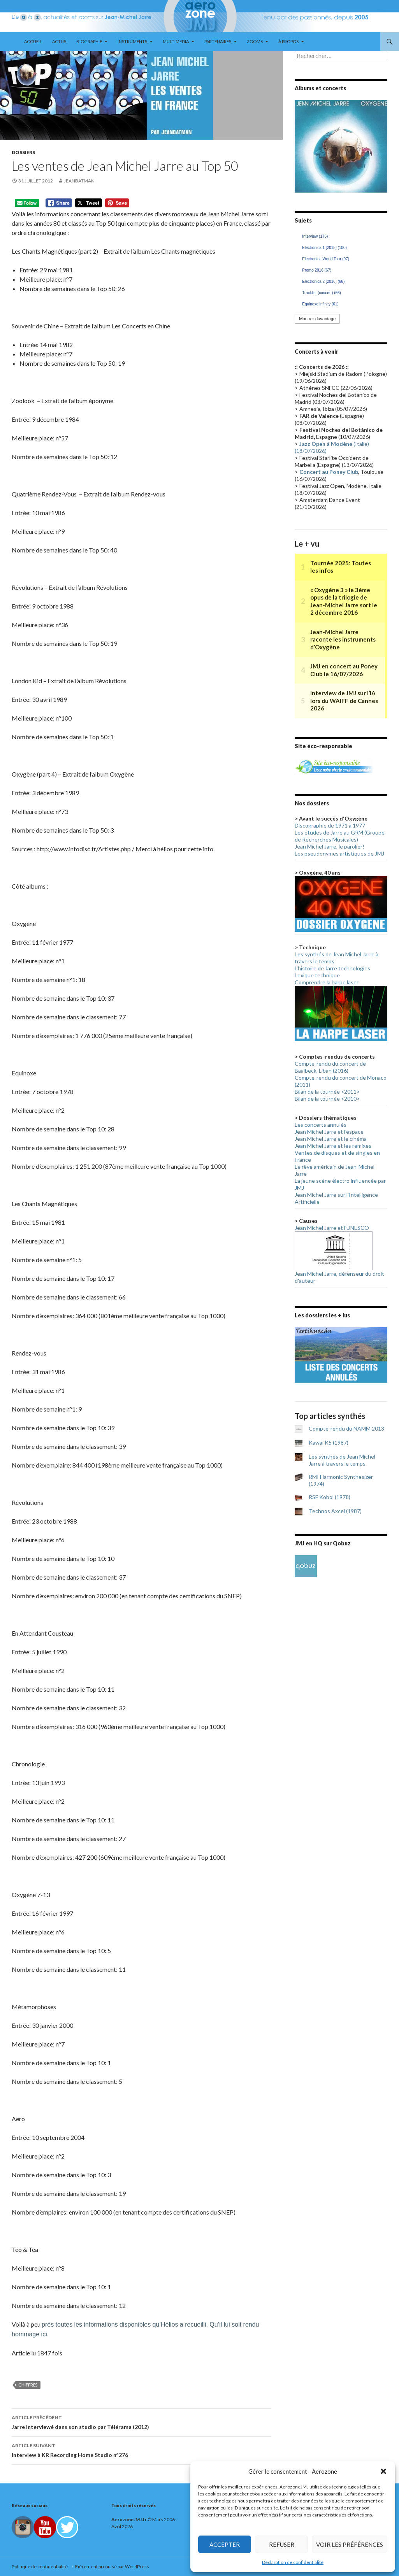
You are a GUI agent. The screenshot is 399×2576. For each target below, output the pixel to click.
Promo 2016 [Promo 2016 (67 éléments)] (316, 270)
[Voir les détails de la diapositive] (341, 146)
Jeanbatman (79, 181)
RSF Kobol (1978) (329, 1497)
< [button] (304, 144)
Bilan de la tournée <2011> (327, 1091)
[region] (341, 146)
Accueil (33, 41)
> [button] (377, 144)
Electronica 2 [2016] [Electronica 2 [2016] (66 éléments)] (323, 281)
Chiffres (28, 2384)
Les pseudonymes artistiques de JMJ (339, 853)
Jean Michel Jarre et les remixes (333, 1145)
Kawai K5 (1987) (328, 1442)
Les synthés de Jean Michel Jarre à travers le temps (342, 1460)
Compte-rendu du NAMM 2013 (346, 1428)
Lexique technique (317, 975)
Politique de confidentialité (40, 2566)
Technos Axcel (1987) (335, 1511)
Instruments (132, 41)
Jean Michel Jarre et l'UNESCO (332, 1227)
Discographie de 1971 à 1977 (330, 825)
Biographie (89, 41)
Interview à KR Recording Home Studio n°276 (141, 2449)
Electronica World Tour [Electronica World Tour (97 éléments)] (325, 259)
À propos (288, 41)
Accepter (224, 2544)
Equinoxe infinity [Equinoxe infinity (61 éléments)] (320, 304)
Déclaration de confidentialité (292, 2562)
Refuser (281, 2544)
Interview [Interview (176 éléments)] (315, 236)
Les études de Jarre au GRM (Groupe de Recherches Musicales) (340, 836)
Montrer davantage (317, 318)
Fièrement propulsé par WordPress (112, 2566)
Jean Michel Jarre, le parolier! (329, 846)
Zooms (255, 41)
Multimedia (176, 41)
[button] (383, 2471)
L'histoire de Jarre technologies (332, 968)
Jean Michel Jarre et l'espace (329, 1131)
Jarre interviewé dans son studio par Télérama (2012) (141, 2421)
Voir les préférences (349, 2544)
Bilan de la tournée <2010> (327, 1098)
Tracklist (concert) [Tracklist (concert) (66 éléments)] (321, 293)
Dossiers (23, 152)
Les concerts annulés (320, 1124)
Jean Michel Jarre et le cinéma (331, 1138)
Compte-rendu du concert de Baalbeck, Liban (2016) (330, 1067)
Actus (59, 41)
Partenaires (217, 41)
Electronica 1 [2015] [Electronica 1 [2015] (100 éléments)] (324, 248)
